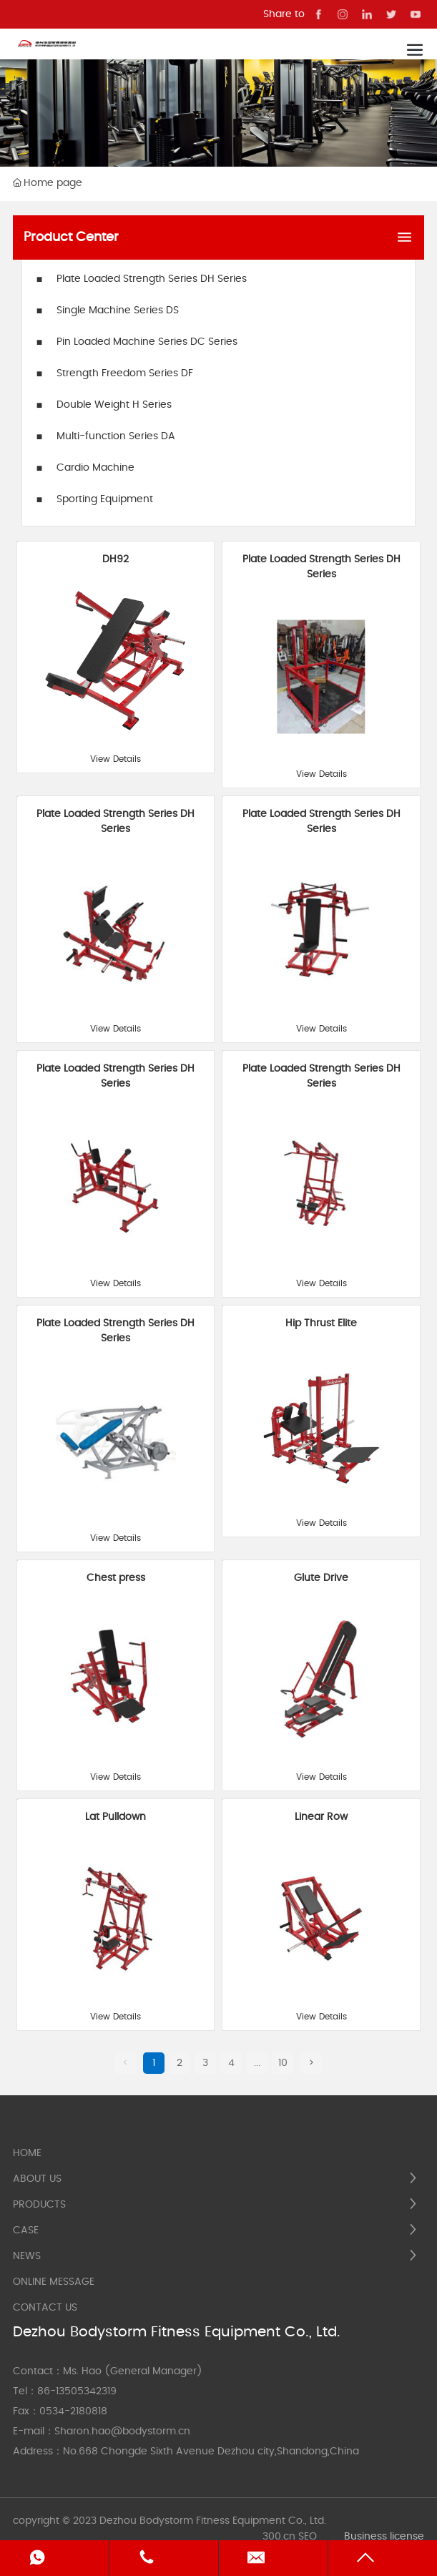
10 (283, 2063)
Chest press (116, 1578)
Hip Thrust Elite (321, 1323)
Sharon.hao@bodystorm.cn (122, 2431)
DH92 (115, 559)
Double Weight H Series (114, 405)
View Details (115, 759)
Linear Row (321, 1817)
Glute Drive (321, 1578)
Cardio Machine (95, 468)
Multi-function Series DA (116, 436)
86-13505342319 (77, 2391)
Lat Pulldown (115, 1817)
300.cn (278, 2537)
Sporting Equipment (105, 499)
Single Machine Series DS (118, 310)
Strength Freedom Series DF (125, 373)
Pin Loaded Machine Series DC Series (147, 342)
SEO (307, 2537)
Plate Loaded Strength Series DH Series (152, 279)
